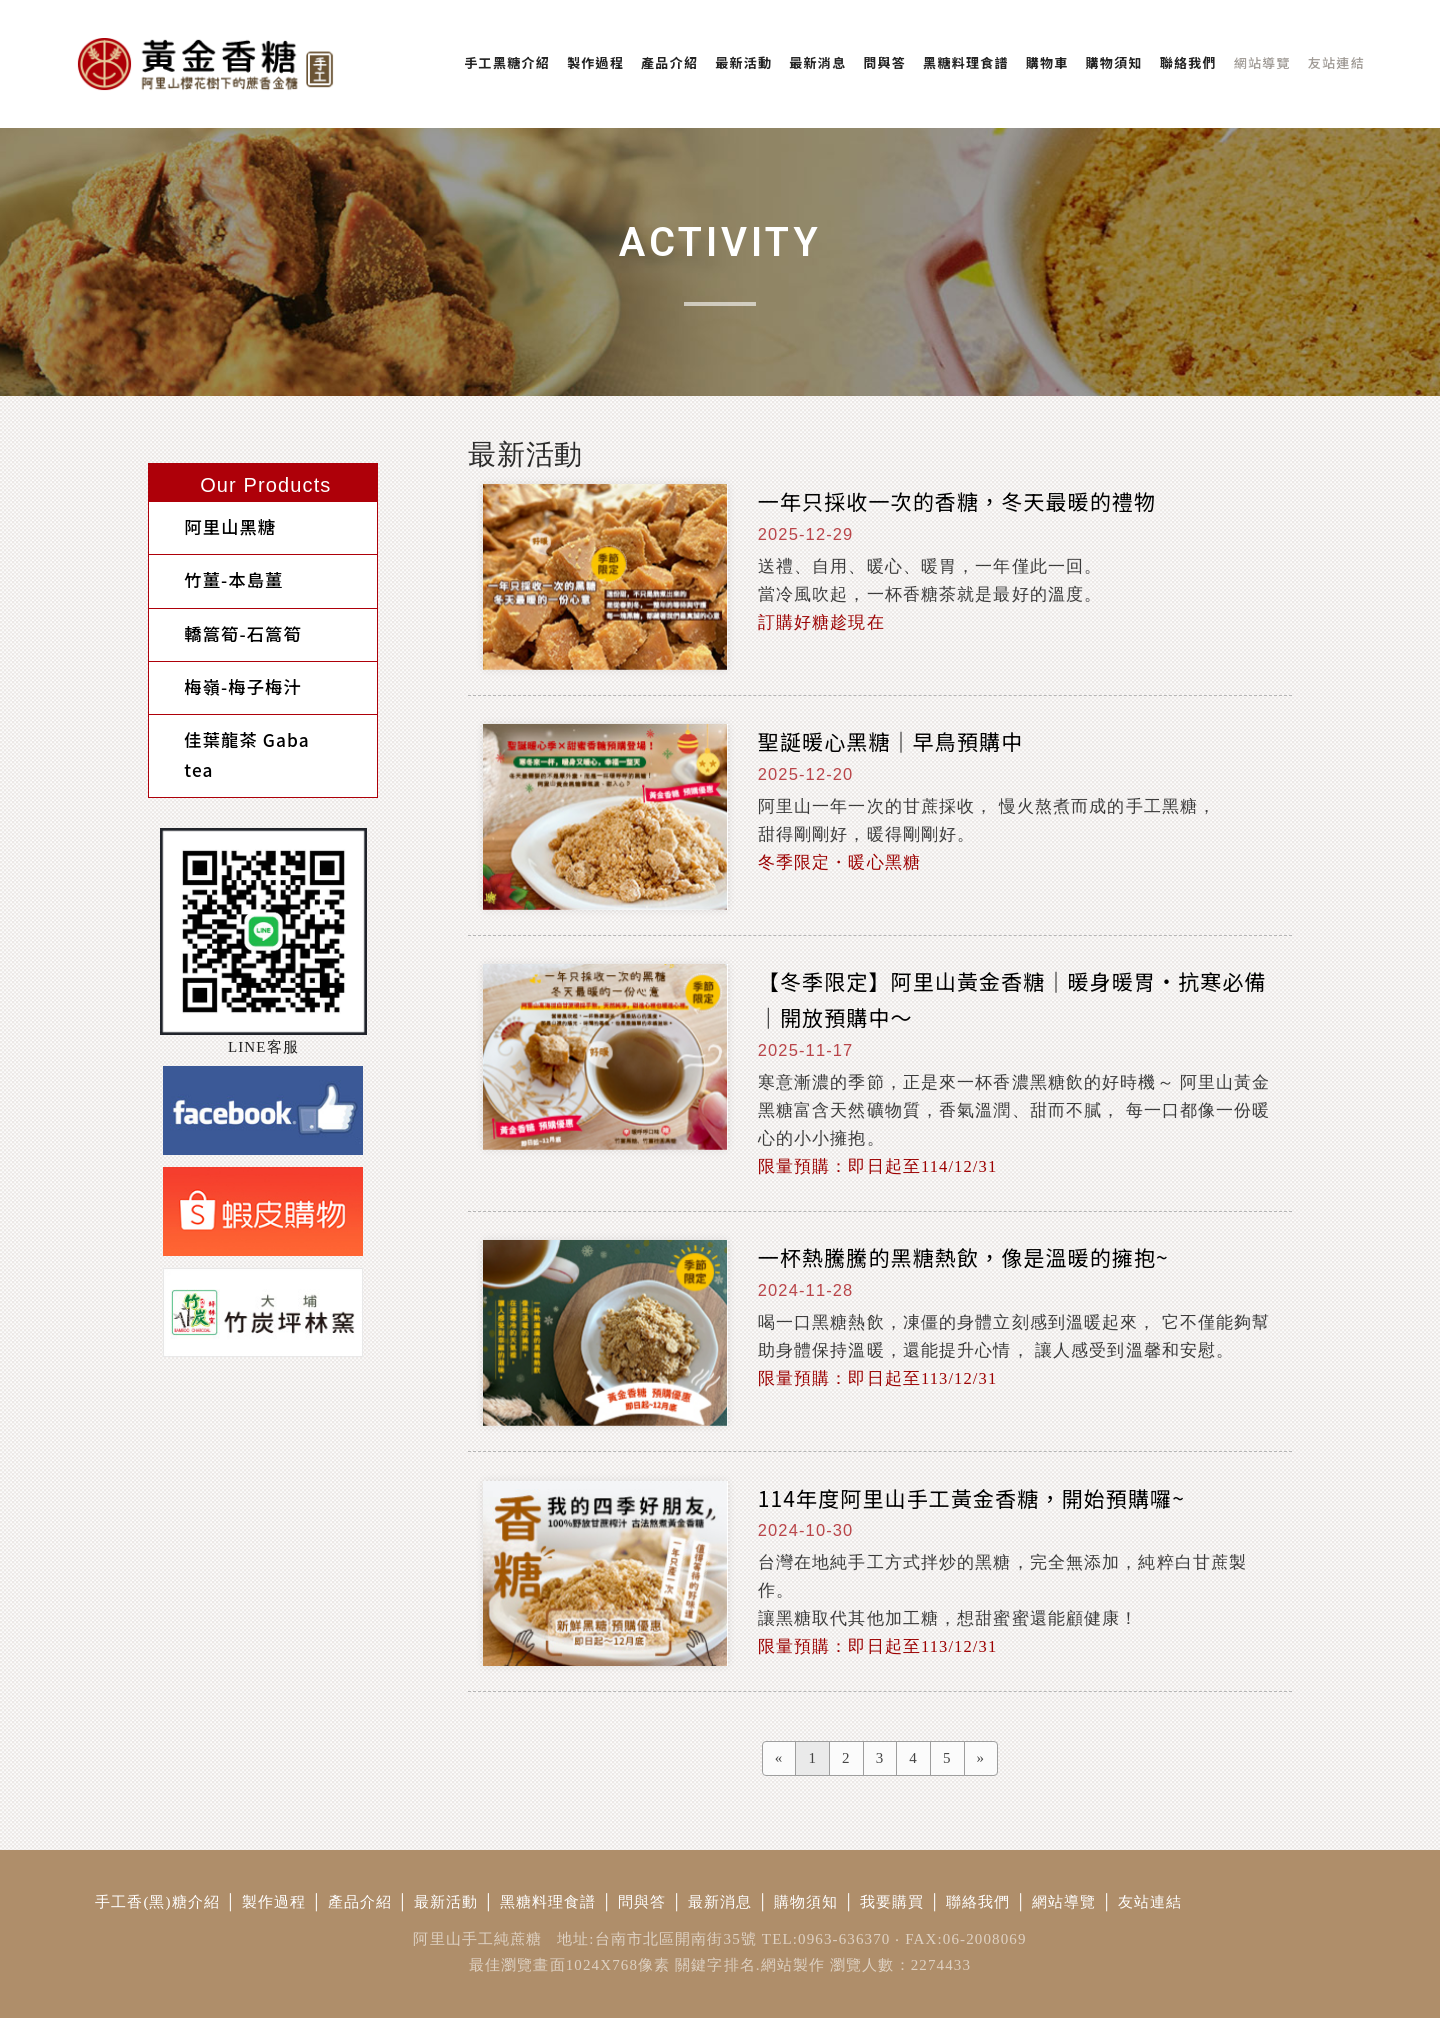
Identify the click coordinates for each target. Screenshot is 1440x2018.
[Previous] (779, 1758)
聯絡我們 (978, 1902)
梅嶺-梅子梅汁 (223, 663)
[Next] (981, 1758)
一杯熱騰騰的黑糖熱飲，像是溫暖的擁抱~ (963, 1257)
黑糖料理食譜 (548, 1902)
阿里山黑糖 (210, 524)
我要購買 (892, 1902)
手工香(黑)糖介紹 (157, 1902)
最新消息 (720, 1902)
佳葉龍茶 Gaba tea (244, 709)
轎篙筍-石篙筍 (223, 617)
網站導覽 (1064, 1902)
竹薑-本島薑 (213, 570)
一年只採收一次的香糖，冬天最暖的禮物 (957, 501)
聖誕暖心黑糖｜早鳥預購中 (891, 741)
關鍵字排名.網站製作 (750, 1965)
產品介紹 (360, 1902)
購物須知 (806, 1902)
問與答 (642, 1902)
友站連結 (1150, 1902)
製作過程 (274, 1902)
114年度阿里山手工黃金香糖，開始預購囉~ (971, 1498)
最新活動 (446, 1902)
